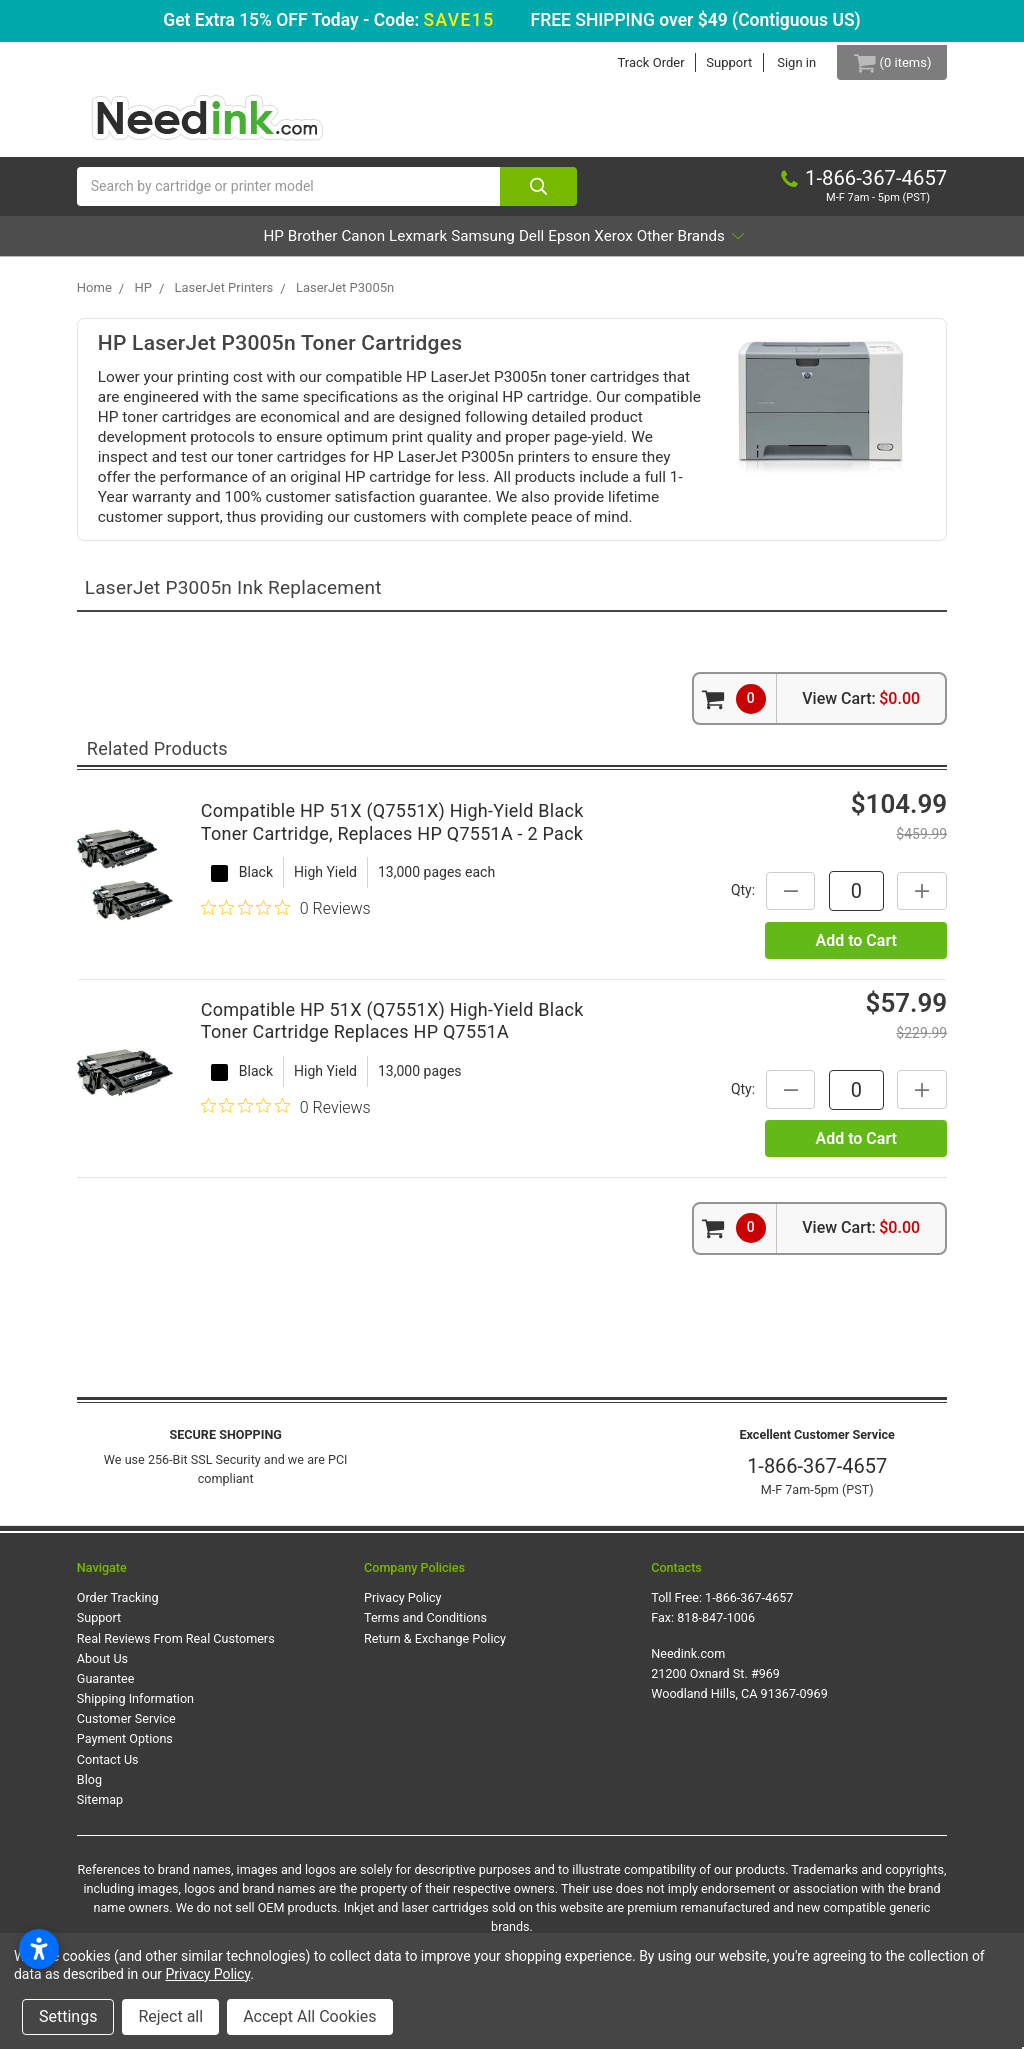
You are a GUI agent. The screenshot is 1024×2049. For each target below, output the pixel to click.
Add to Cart (855, 949)
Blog (89, 1788)
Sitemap (100, 1809)
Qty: (733, 900)
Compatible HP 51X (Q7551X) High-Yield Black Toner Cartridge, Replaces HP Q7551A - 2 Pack (392, 832)
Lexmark (387, 245)
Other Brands (802, 245)
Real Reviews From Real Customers (176, 1647)
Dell (558, 245)
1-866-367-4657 (817, 1476)
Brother (226, 245)
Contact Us (108, 1768)
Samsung (481, 245)
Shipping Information (135, 1708)
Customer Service (126, 1728)
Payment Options (125, 1748)
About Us (102, 1667)
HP (160, 245)
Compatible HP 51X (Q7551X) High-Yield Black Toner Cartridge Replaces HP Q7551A (392, 1031)
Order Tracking (118, 1607)
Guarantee (106, 1688)
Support (715, 62)
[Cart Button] (885, 62)
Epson (623, 245)
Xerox (695, 245)
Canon (305, 245)
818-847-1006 (716, 1627)
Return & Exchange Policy (435, 1647)
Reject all (170, 2016)
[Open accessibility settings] (39, 1949)
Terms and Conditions (425, 1627)
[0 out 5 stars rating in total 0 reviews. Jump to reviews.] (286, 918)
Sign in (782, 62)
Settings (68, 2016)
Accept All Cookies (309, 2016)
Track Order (636, 62)
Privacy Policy (403, 1607)
